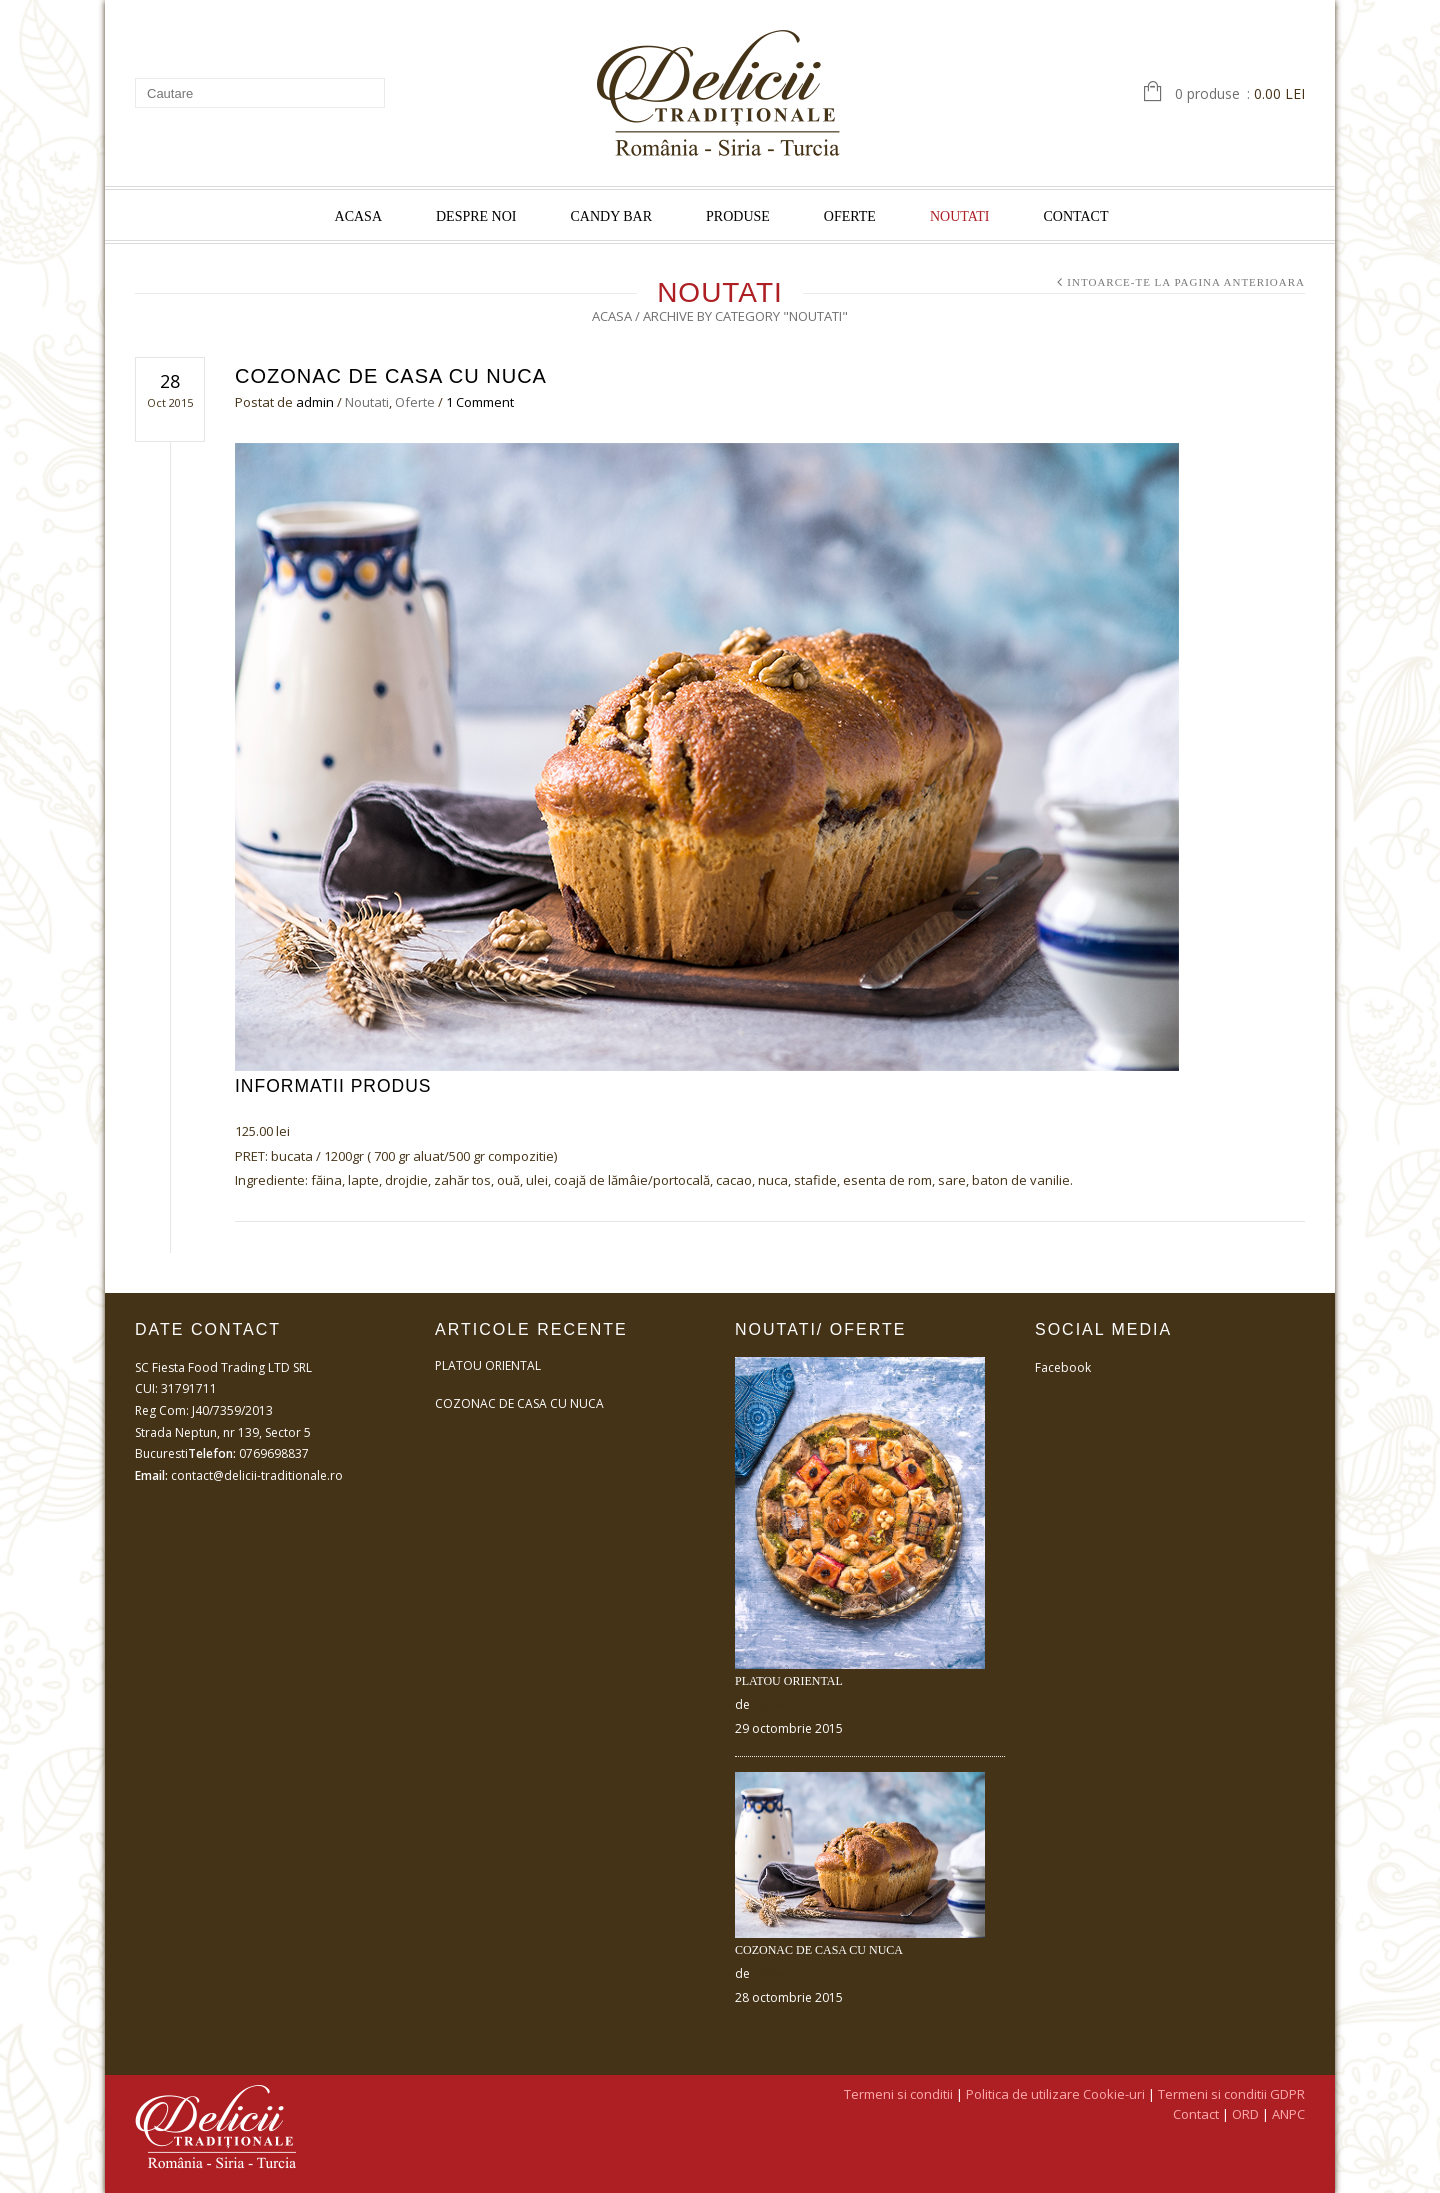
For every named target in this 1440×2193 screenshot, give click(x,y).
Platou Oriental (488, 1365)
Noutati (960, 216)
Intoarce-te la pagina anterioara (1186, 282)
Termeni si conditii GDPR (1231, 2094)
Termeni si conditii (898, 2094)
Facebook (1063, 1367)
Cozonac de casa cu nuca (391, 376)
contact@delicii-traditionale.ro (257, 1475)
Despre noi (476, 216)
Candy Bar (612, 216)
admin (315, 402)
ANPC (1288, 2114)
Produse (738, 216)
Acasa (358, 216)
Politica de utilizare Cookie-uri (1055, 2094)
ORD (1245, 2114)
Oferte (850, 216)
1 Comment (480, 402)
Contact (1075, 216)
